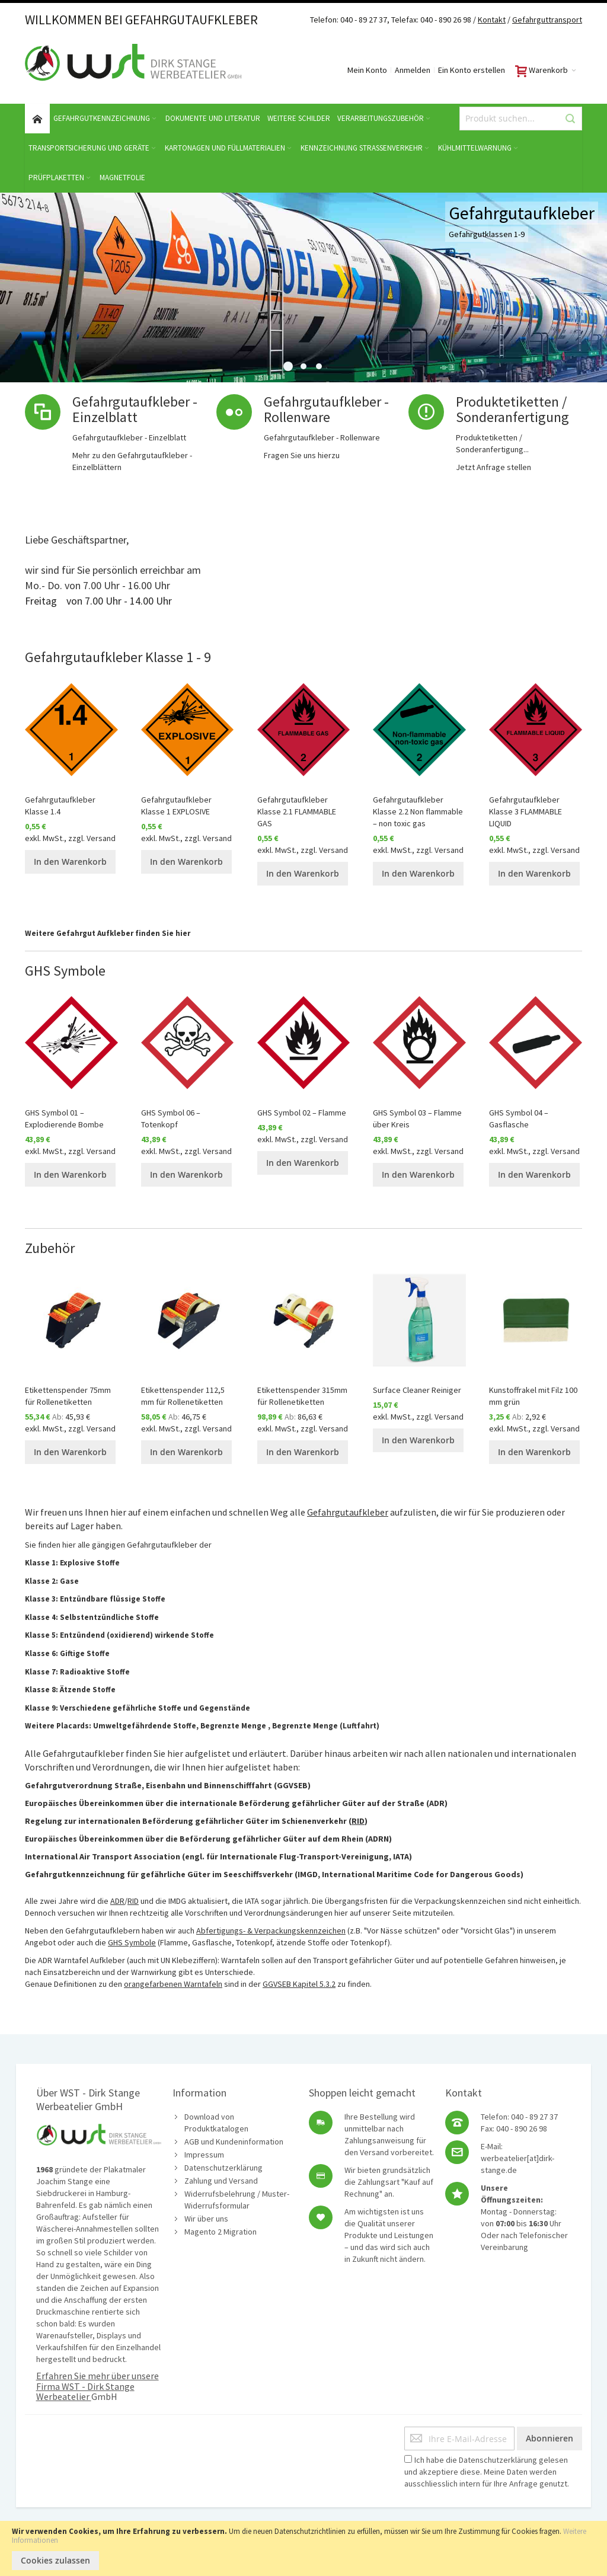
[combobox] (520, 118)
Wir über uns (206, 2218)
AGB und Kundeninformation (233, 2141)
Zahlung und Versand (221, 2180)
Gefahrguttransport (547, 19)
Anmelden (412, 70)
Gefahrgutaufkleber (347, 1512)
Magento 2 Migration (220, 2231)
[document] (303, 2548)
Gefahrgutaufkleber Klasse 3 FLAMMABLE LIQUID (525, 811)
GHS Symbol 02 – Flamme (301, 1112)
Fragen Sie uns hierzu (302, 455)
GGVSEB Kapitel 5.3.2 (299, 1984)
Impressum (204, 2154)
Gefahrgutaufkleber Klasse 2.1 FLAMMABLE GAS (296, 811)
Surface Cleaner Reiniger (417, 1390)
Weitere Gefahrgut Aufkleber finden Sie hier (107, 933)
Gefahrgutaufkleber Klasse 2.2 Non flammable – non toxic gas (418, 811)
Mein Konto (367, 70)
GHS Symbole (132, 1942)
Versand (101, 838)
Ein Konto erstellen (471, 70)
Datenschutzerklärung (223, 2167)
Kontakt (492, 19)
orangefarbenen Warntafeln (173, 1984)
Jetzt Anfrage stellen (493, 467)
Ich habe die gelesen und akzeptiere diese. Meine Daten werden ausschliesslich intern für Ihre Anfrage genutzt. (486, 2471)
